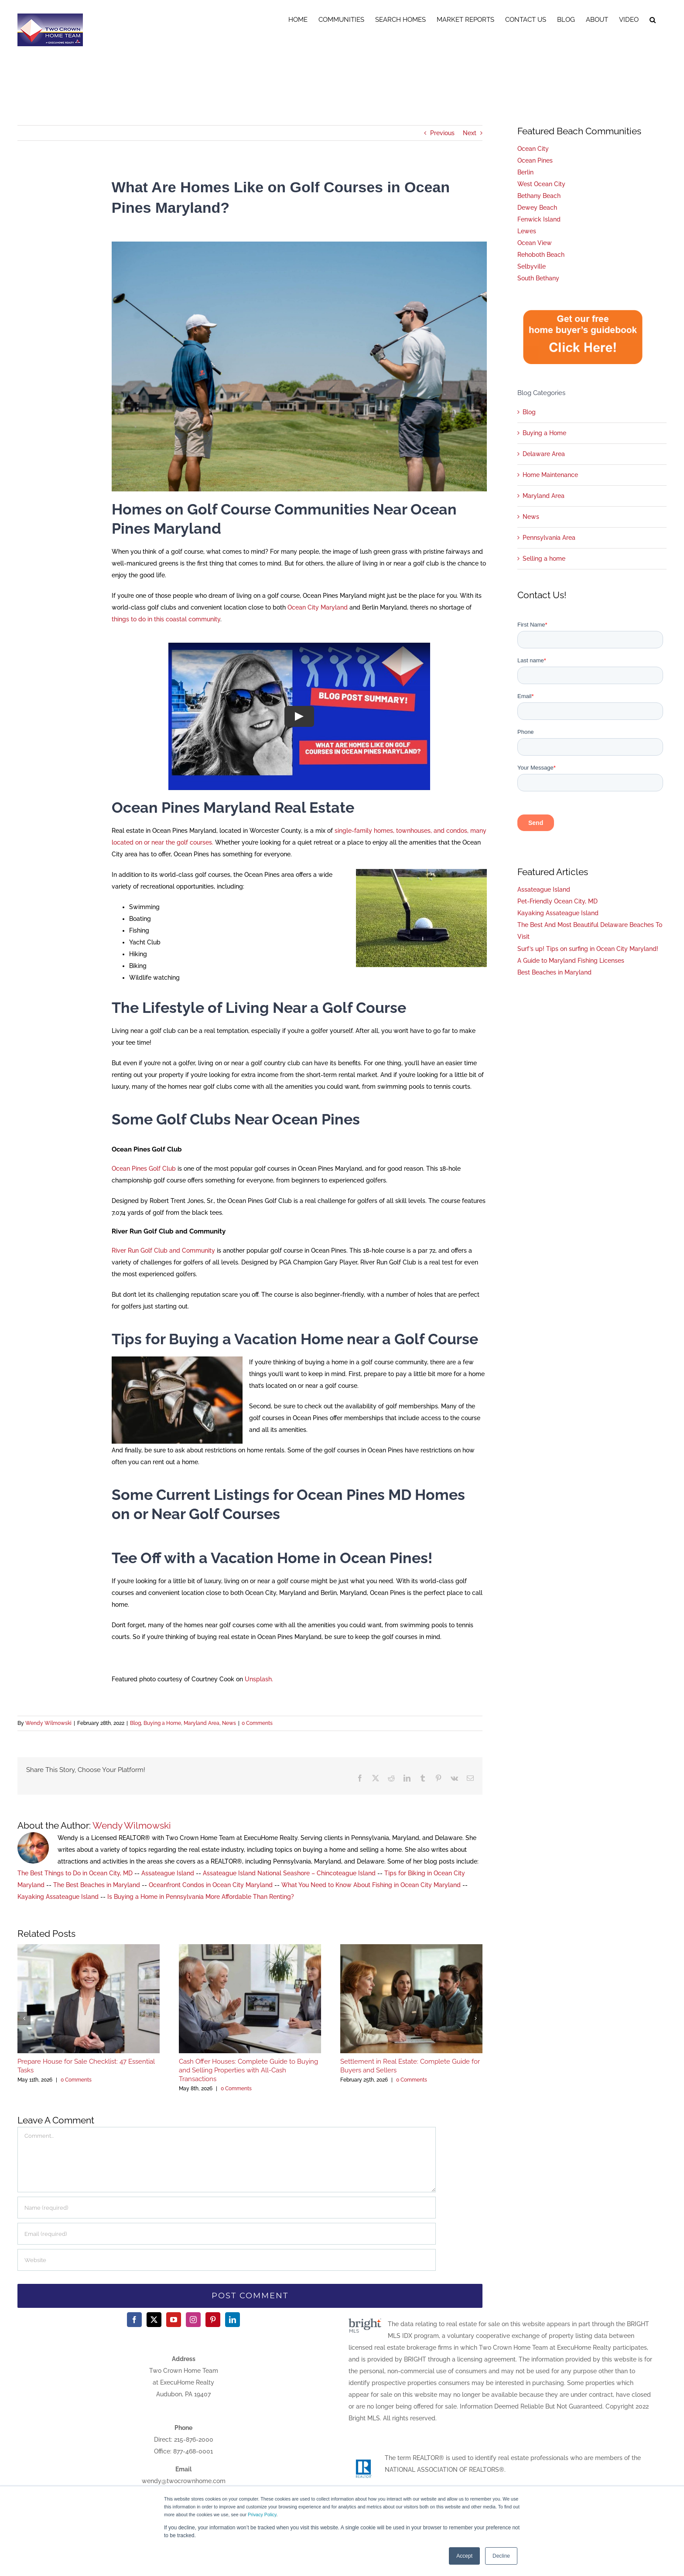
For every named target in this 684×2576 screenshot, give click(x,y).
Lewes (526, 231)
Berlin (525, 172)
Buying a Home (162, 1723)
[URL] (226, 2260)
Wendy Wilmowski (48, 1723)
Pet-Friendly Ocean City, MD (557, 901)
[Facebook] (134, 2319)
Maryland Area (201, 1723)
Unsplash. (259, 1679)
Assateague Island (167, 1873)
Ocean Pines (535, 160)
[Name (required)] (226, 2207)
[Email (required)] (226, 2234)
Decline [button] (501, 2556)
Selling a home (544, 558)
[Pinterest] (212, 2319)
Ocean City (533, 148)
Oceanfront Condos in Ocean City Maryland (211, 1884)
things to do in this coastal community (166, 619)
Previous (442, 132)
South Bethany (538, 278)
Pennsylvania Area (549, 537)
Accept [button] (464, 2556)
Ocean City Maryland (317, 607)
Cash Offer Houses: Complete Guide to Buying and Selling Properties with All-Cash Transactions (248, 2070)
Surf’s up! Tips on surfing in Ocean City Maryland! (587, 948)
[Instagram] (193, 2319)
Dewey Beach (537, 207)
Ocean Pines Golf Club (144, 1168)
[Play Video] (299, 716)
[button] (653, 18)
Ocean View (534, 242)
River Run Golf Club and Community (163, 1250)
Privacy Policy (262, 2514)
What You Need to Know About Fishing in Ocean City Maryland (371, 1884)
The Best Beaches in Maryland (96, 1884)
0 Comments (257, 1723)
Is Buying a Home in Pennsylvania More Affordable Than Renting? (200, 1896)
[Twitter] (154, 2319)
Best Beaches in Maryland (554, 972)
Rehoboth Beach (540, 254)
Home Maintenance (550, 474)
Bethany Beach (539, 195)
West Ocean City (541, 184)
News (229, 1723)
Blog (135, 1723)
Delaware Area (544, 453)
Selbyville (531, 266)
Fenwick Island (539, 219)
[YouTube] (173, 2319)
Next (469, 132)
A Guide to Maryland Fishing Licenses (570, 960)
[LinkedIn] (232, 2319)
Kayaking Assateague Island (58, 1896)
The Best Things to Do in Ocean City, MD (75, 1873)
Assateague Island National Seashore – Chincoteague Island (289, 1873)
